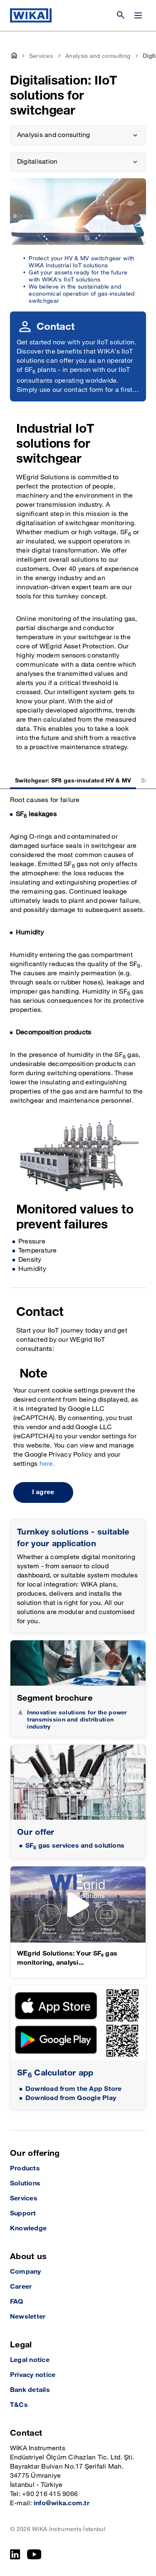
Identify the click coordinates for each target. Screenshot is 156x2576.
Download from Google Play (70, 2098)
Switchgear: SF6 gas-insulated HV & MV (73, 780)
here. (47, 1464)
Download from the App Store (73, 2089)
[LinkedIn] (15, 2554)
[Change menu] (138, 15)
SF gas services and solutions (74, 1846)
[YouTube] (34, 2554)
